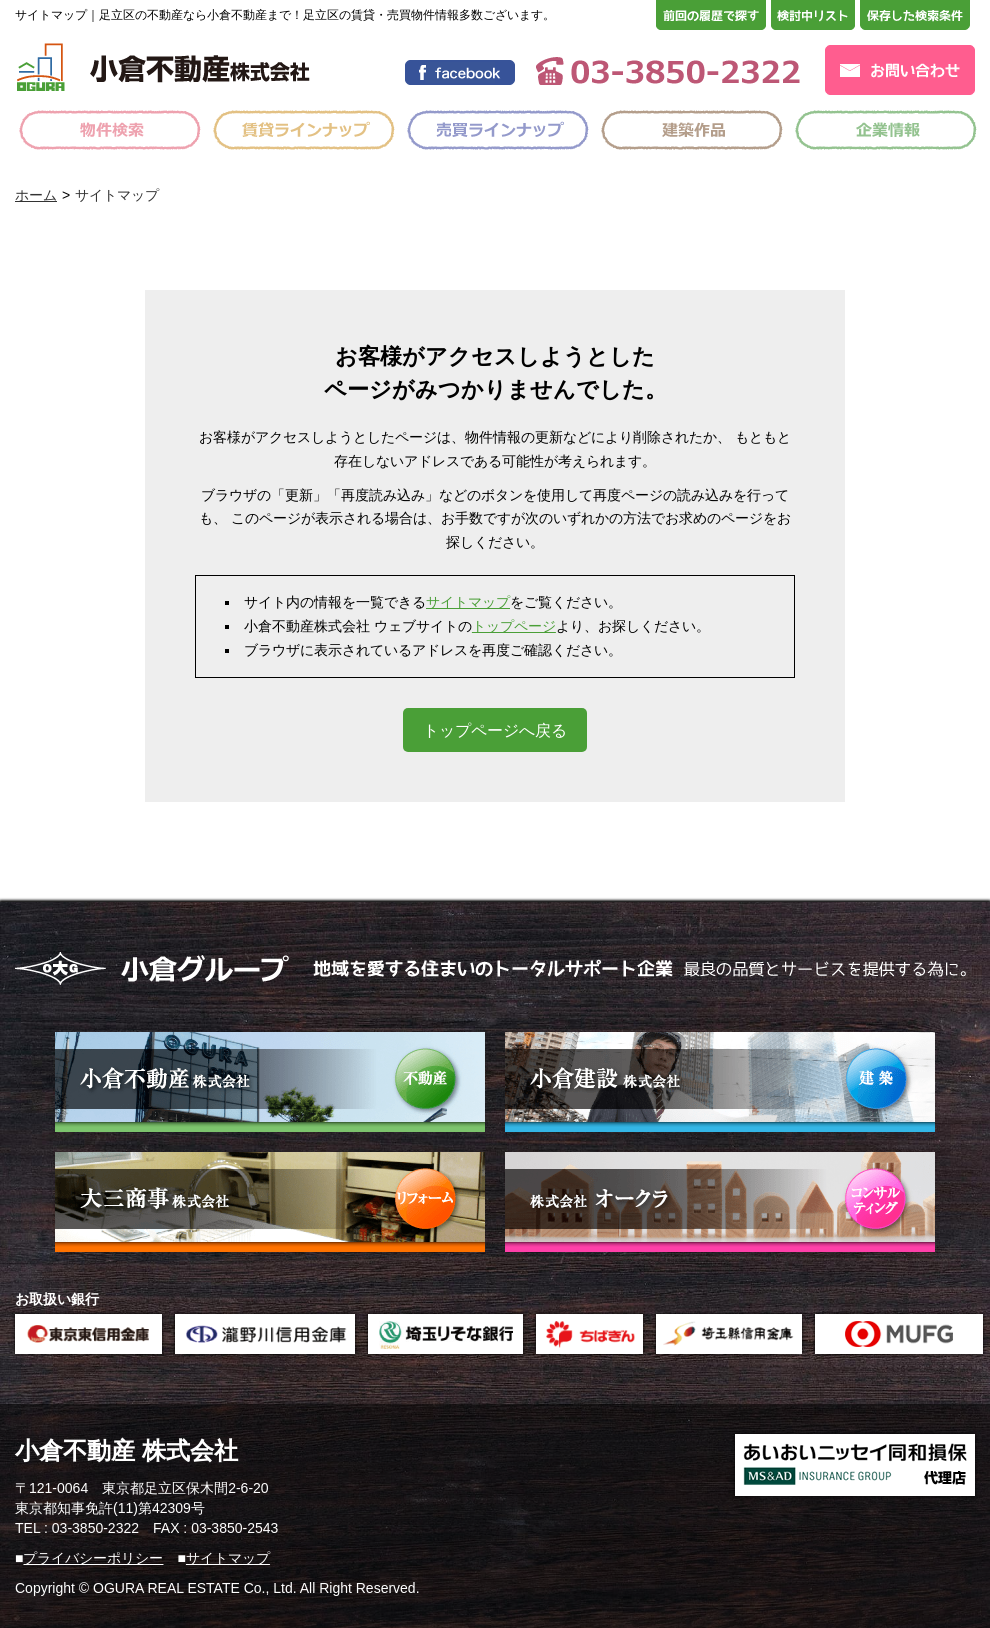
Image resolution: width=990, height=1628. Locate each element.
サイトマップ (468, 602)
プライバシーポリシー (93, 1558)
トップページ (514, 626)
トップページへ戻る (495, 730)
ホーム (36, 195)
